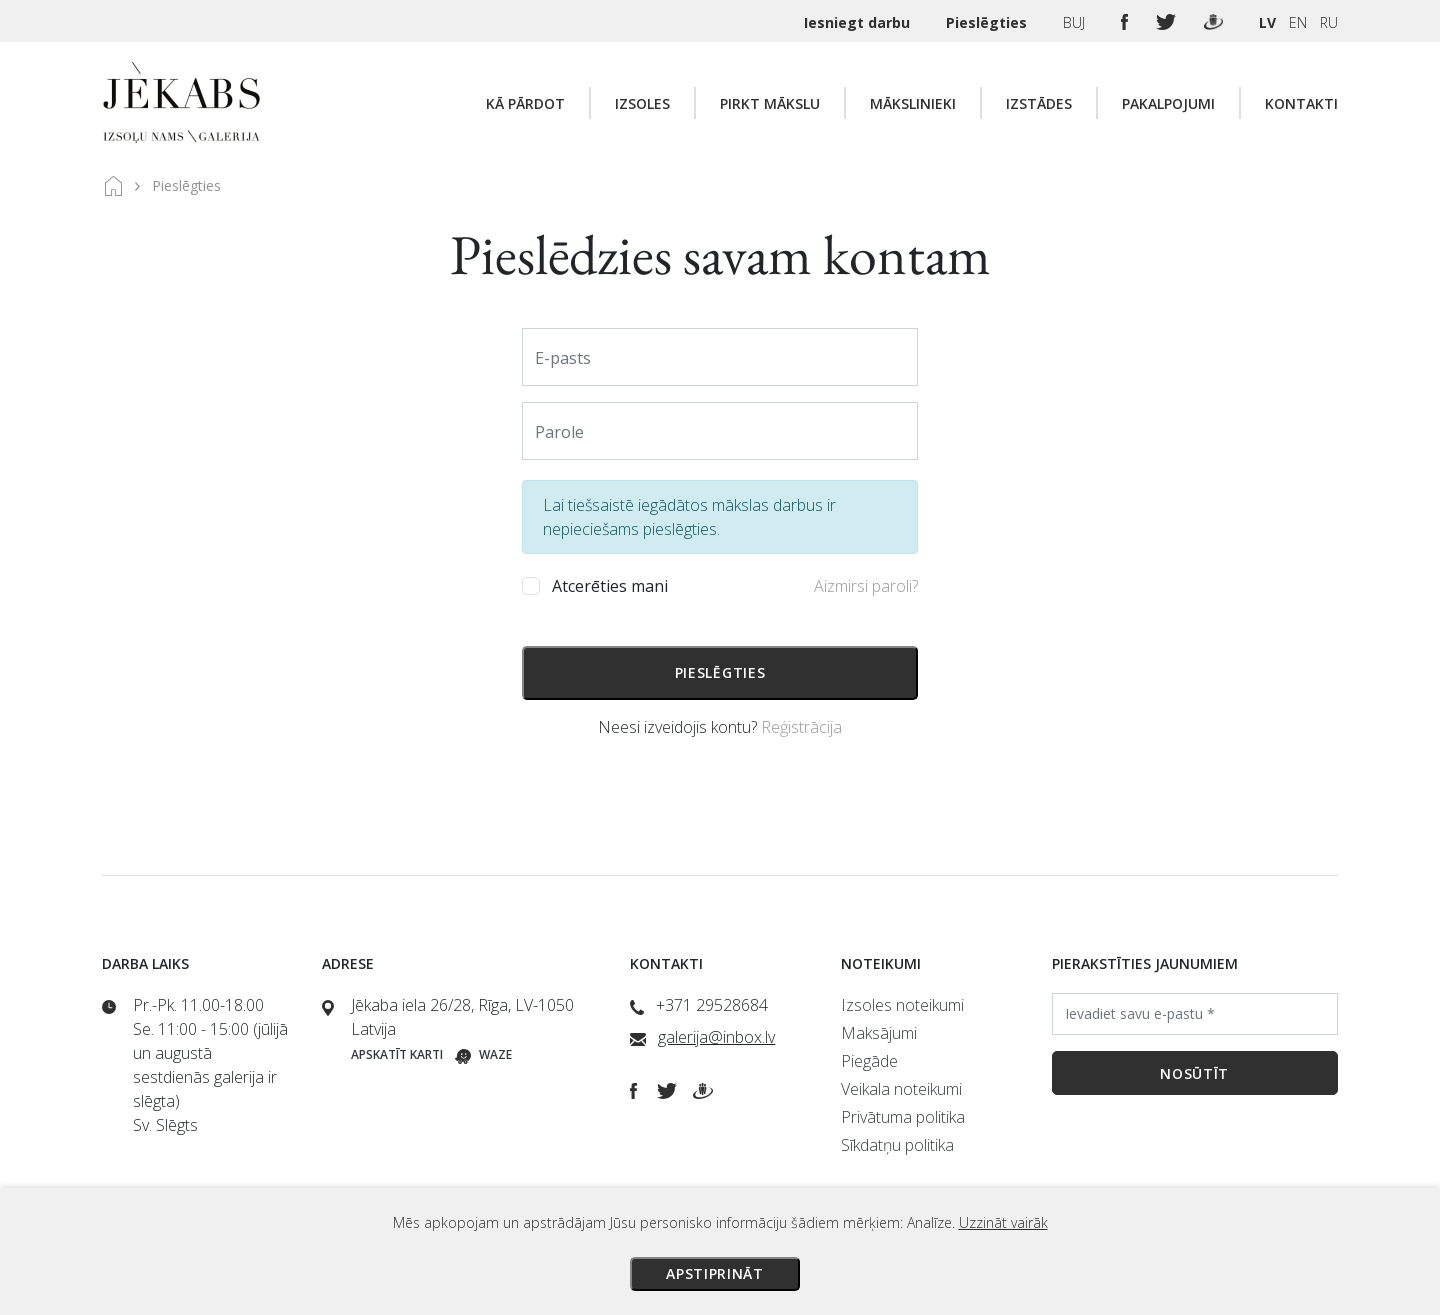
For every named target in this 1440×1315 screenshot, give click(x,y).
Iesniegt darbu (859, 22)
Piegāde (869, 1061)
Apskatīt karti (397, 1054)
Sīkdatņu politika (897, 1145)
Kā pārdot (525, 103)
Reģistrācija (801, 727)
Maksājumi (879, 1033)
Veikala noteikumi (901, 1089)
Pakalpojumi (1168, 103)
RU (1329, 22)
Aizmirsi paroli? (866, 586)
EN (1298, 22)
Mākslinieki (913, 103)
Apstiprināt (715, 1273)
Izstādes (1039, 103)
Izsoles (642, 103)
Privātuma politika (903, 1117)
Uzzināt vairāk (1003, 1222)
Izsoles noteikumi (902, 1005)
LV (1267, 22)
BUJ (1076, 22)
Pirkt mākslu (770, 103)
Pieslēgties (988, 22)
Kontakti (1301, 103)
